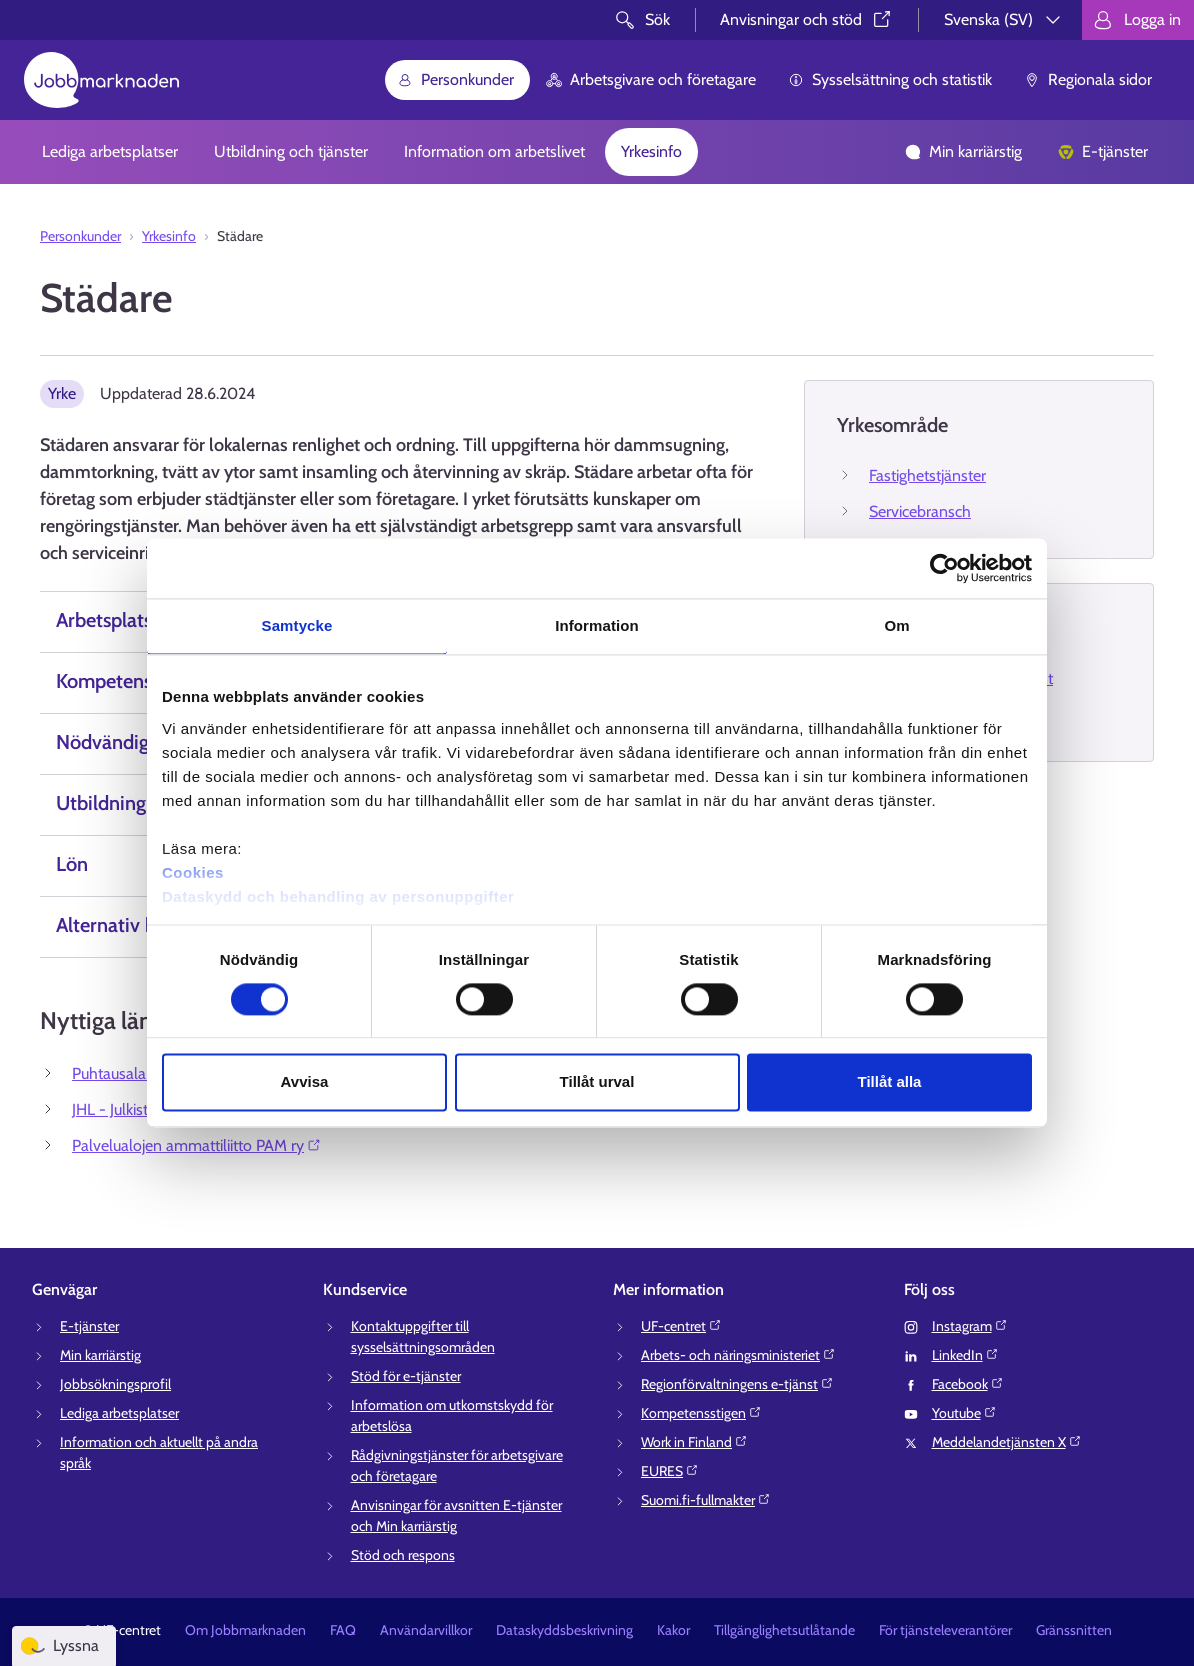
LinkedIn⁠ (965, 1355)
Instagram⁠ (970, 1326)
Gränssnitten (1074, 1630)
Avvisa (305, 1082)
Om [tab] (896, 625)
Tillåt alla (890, 1082)
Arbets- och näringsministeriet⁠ (738, 1355)
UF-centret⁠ (681, 1326)
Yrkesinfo (651, 151)
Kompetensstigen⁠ (701, 1413)
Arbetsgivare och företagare (651, 79)
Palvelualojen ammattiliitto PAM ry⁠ (197, 1145)
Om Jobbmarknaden (245, 1630)
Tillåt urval (597, 1082)
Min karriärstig (963, 151)
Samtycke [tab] (297, 625)
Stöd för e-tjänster (406, 1376)
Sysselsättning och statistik (890, 79)
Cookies (193, 872)
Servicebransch (920, 511)
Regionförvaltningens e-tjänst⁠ (737, 1384)
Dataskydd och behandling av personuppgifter (338, 896)
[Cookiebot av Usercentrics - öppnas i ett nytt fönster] (944, 568)
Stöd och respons (403, 1555)
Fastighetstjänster (927, 475)
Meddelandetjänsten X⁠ (1007, 1442)
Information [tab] (597, 625)
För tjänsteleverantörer (945, 1630)
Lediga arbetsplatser (110, 151)
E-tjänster (1103, 151)
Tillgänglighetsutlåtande (784, 1630)
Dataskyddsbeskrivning (564, 1630)
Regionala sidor (1088, 79)
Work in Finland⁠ (694, 1442)
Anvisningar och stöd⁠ (807, 19)
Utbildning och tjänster (291, 151)
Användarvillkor (426, 1630)
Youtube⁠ (964, 1413)
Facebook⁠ (968, 1384)
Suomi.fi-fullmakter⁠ (706, 1500)
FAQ (343, 1630)
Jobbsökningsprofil (115, 1384)
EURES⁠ (670, 1471)
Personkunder (455, 79)
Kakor (673, 1630)
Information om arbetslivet (494, 151)
